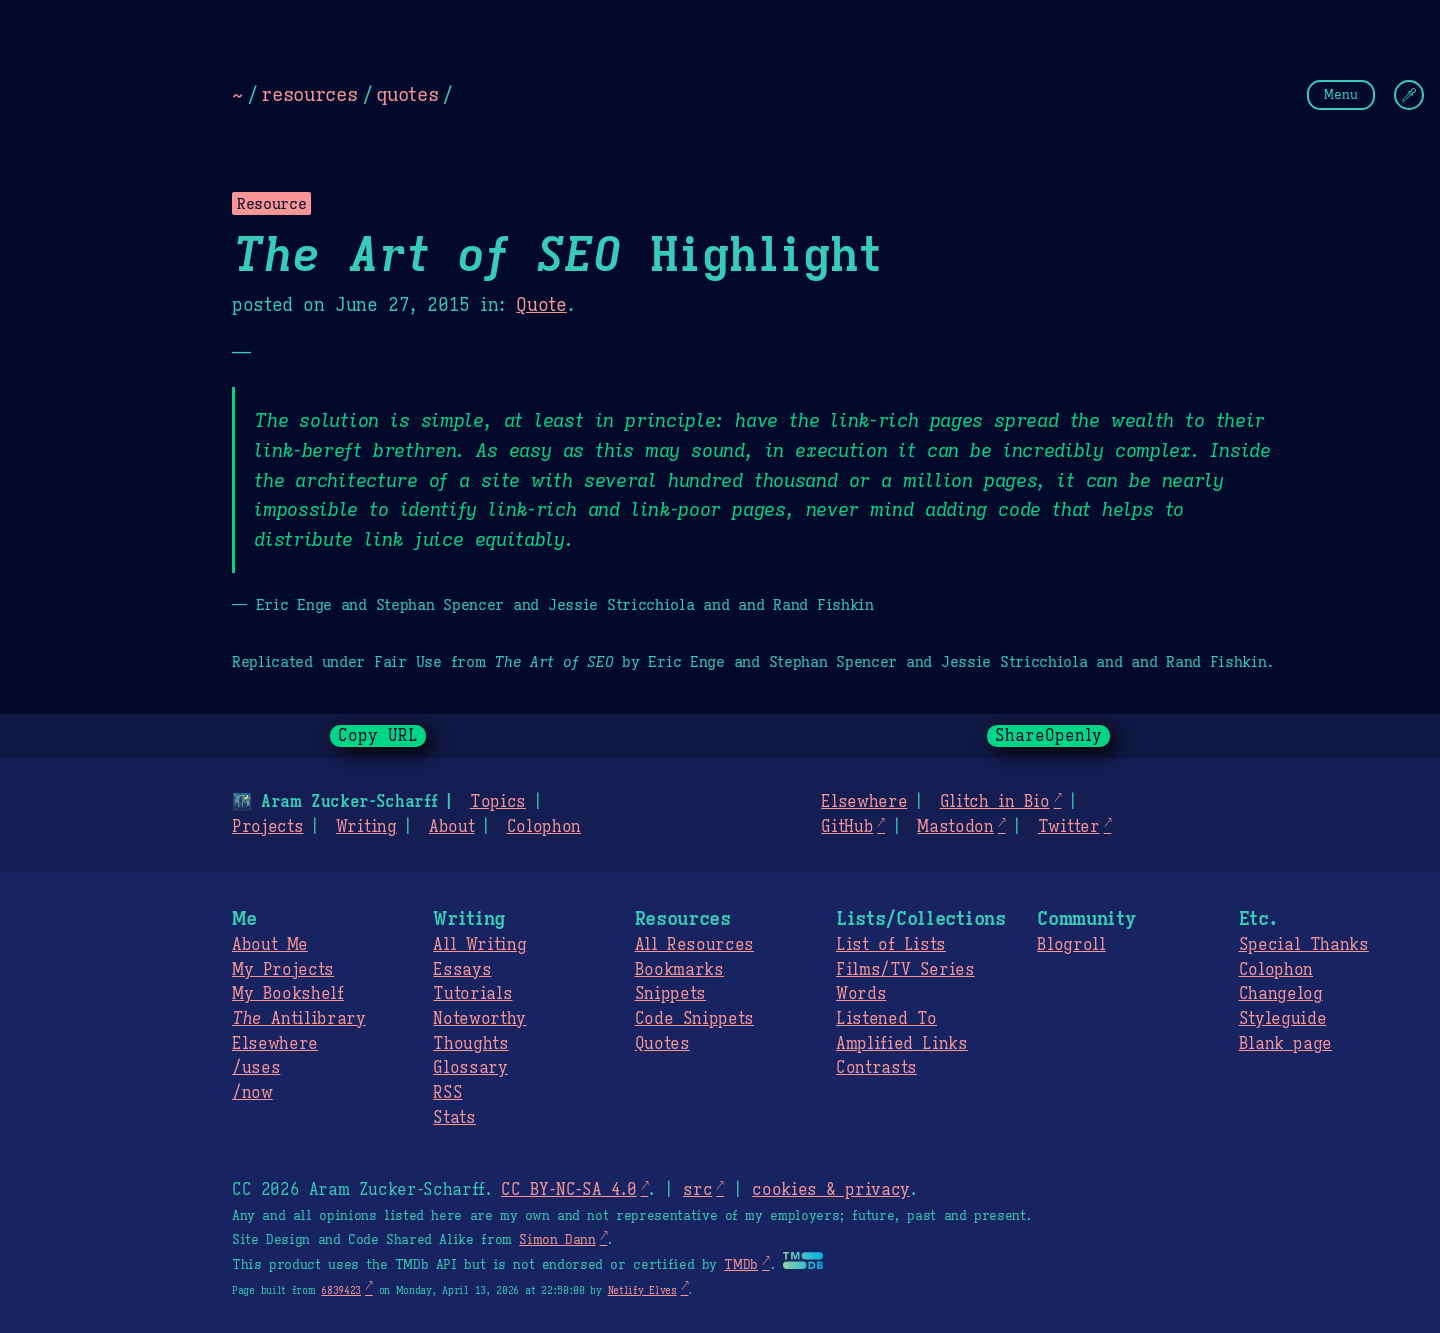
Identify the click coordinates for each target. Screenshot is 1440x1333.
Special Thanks (1304, 945)
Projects (267, 827)
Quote (541, 305)
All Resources (694, 945)
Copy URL (378, 736)
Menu (1341, 94)
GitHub (847, 827)
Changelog (1281, 994)
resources (309, 94)
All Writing (479, 945)
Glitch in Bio (995, 802)
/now (252, 1093)
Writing (366, 827)
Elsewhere (864, 802)
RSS (447, 1093)
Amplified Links (902, 1044)
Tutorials (472, 994)
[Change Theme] (1409, 95)
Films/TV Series (905, 970)
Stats (454, 1118)
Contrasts (876, 1068)
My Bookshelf (288, 994)
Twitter (1069, 827)
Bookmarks (679, 970)
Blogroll (1071, 945)
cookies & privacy (831, 1190)
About (451, 827)
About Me (270, 945)
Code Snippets (694, 1019)
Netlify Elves (642, 1290)
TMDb (741, 1265)
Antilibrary (299, 1019)
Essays (462, 970)
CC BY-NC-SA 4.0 (568, 1190)
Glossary (470, 1068)
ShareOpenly (1048, 736)
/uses (256, 1068)
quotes (407, 94)
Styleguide (1283, 1019)
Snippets (670, 994)
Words (861, 994)
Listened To (886, 1019)
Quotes (662, 1044)
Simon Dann (557, 1240)
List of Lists (891, 945)
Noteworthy (479, 1019)
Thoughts (470, 1044)
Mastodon (955, 827)
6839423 (341, 1290)
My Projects (283, 970)
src (697, 1190)
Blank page (1285, 1044)
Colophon (544, 827)
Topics (498, 802)
